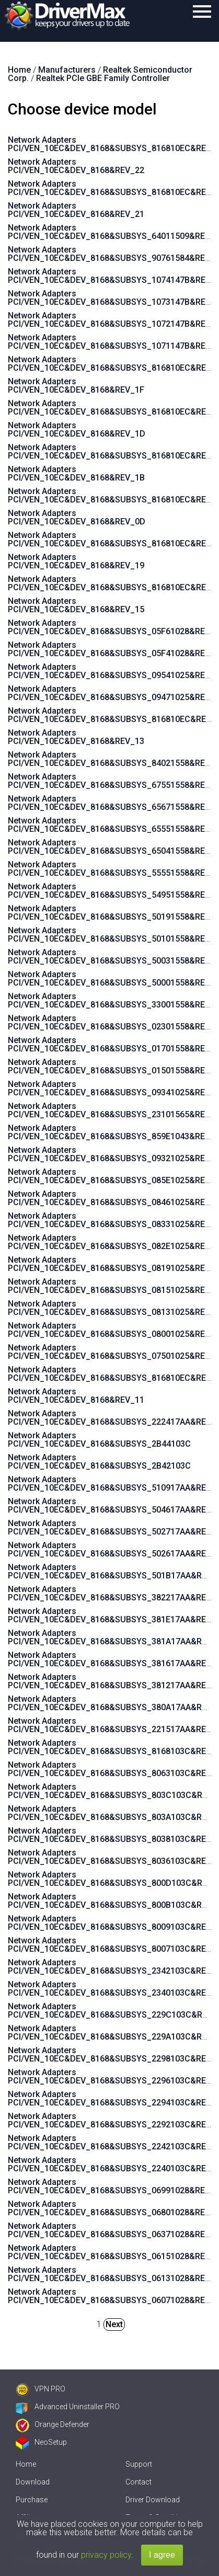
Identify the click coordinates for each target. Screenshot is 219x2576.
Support (138, 2464)
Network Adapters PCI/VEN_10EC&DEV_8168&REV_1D (76, 429)
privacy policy (106, 2555)
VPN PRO (40, 2388)
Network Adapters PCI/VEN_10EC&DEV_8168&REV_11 (76, 1396)
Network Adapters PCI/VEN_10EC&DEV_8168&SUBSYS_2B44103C (99, 1439)
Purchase (32, 2499)
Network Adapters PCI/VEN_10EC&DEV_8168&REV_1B (76, 473)
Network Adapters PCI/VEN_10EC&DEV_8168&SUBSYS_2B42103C (99, 1461)
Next (114, 2324)
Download (33, 2482)
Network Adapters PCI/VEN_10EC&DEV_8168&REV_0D (76, 517)
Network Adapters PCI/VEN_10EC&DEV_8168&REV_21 (76, 210)
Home (26, 2464)
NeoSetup (41, 2442)
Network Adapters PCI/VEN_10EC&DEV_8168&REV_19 (76, 561)
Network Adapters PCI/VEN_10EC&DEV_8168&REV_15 (76, 605)
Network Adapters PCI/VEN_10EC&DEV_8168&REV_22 (76, 166)
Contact (138, 2482)
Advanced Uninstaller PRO (68, 2406)
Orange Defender (52, 2424)
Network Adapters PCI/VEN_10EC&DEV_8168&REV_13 (76, 737)
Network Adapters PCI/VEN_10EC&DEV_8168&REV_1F (76, 385)
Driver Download (152, 2499)
